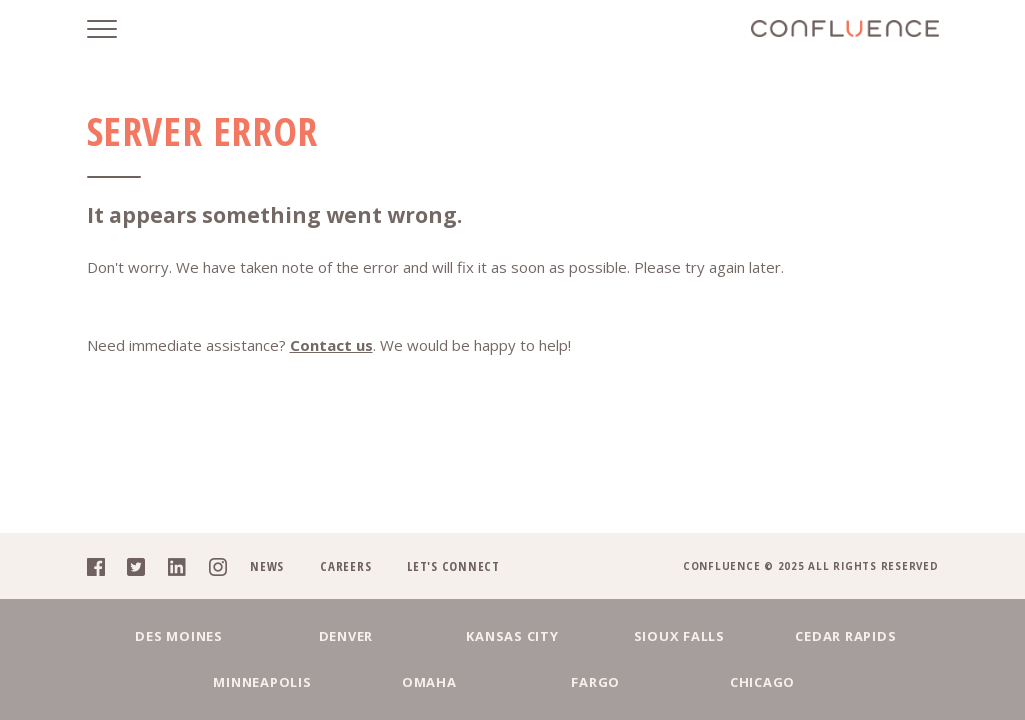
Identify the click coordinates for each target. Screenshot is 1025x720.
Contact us (331, 345)
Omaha (429, 682)
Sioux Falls (679, 636)
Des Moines (179, 636)
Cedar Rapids (845, 636)
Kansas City (512, 636)
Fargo (595, 682)
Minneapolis (262, 682)
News (267, 566)
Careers (345, 566)
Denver (346, 636)
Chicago (762, 682)
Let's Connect (453, 566)
